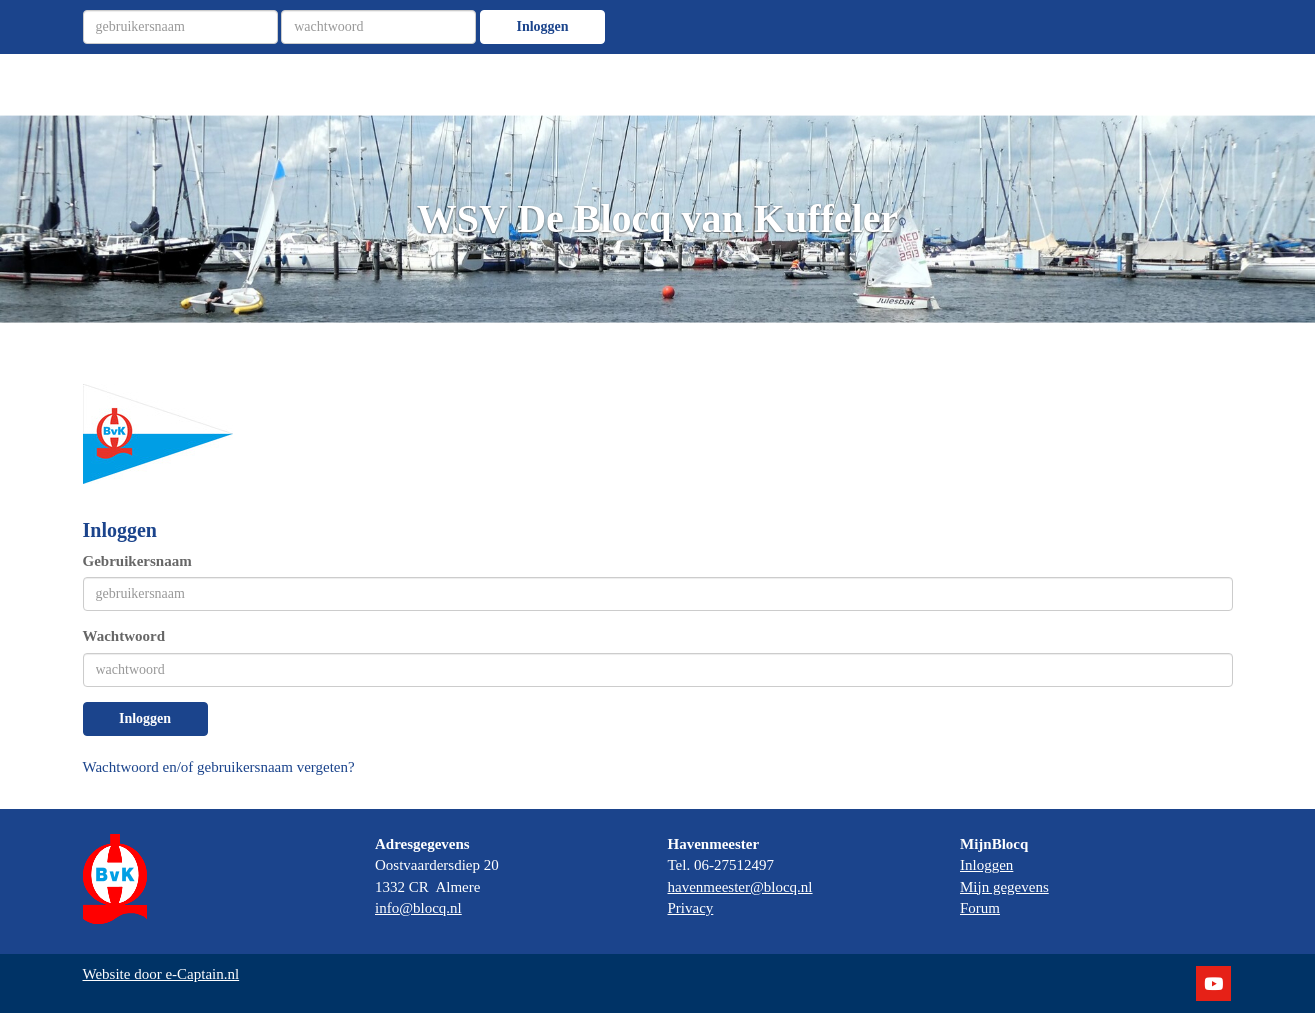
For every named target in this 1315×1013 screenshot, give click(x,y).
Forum (980, 908)
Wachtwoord (124, 636)
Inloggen (542, 26)
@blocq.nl (418, 908)
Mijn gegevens (1004, 887)
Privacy (691, 908)
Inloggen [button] (145, 718)
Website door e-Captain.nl (161, 974)
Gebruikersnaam (137, 561)
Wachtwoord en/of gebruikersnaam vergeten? (219, 767)
